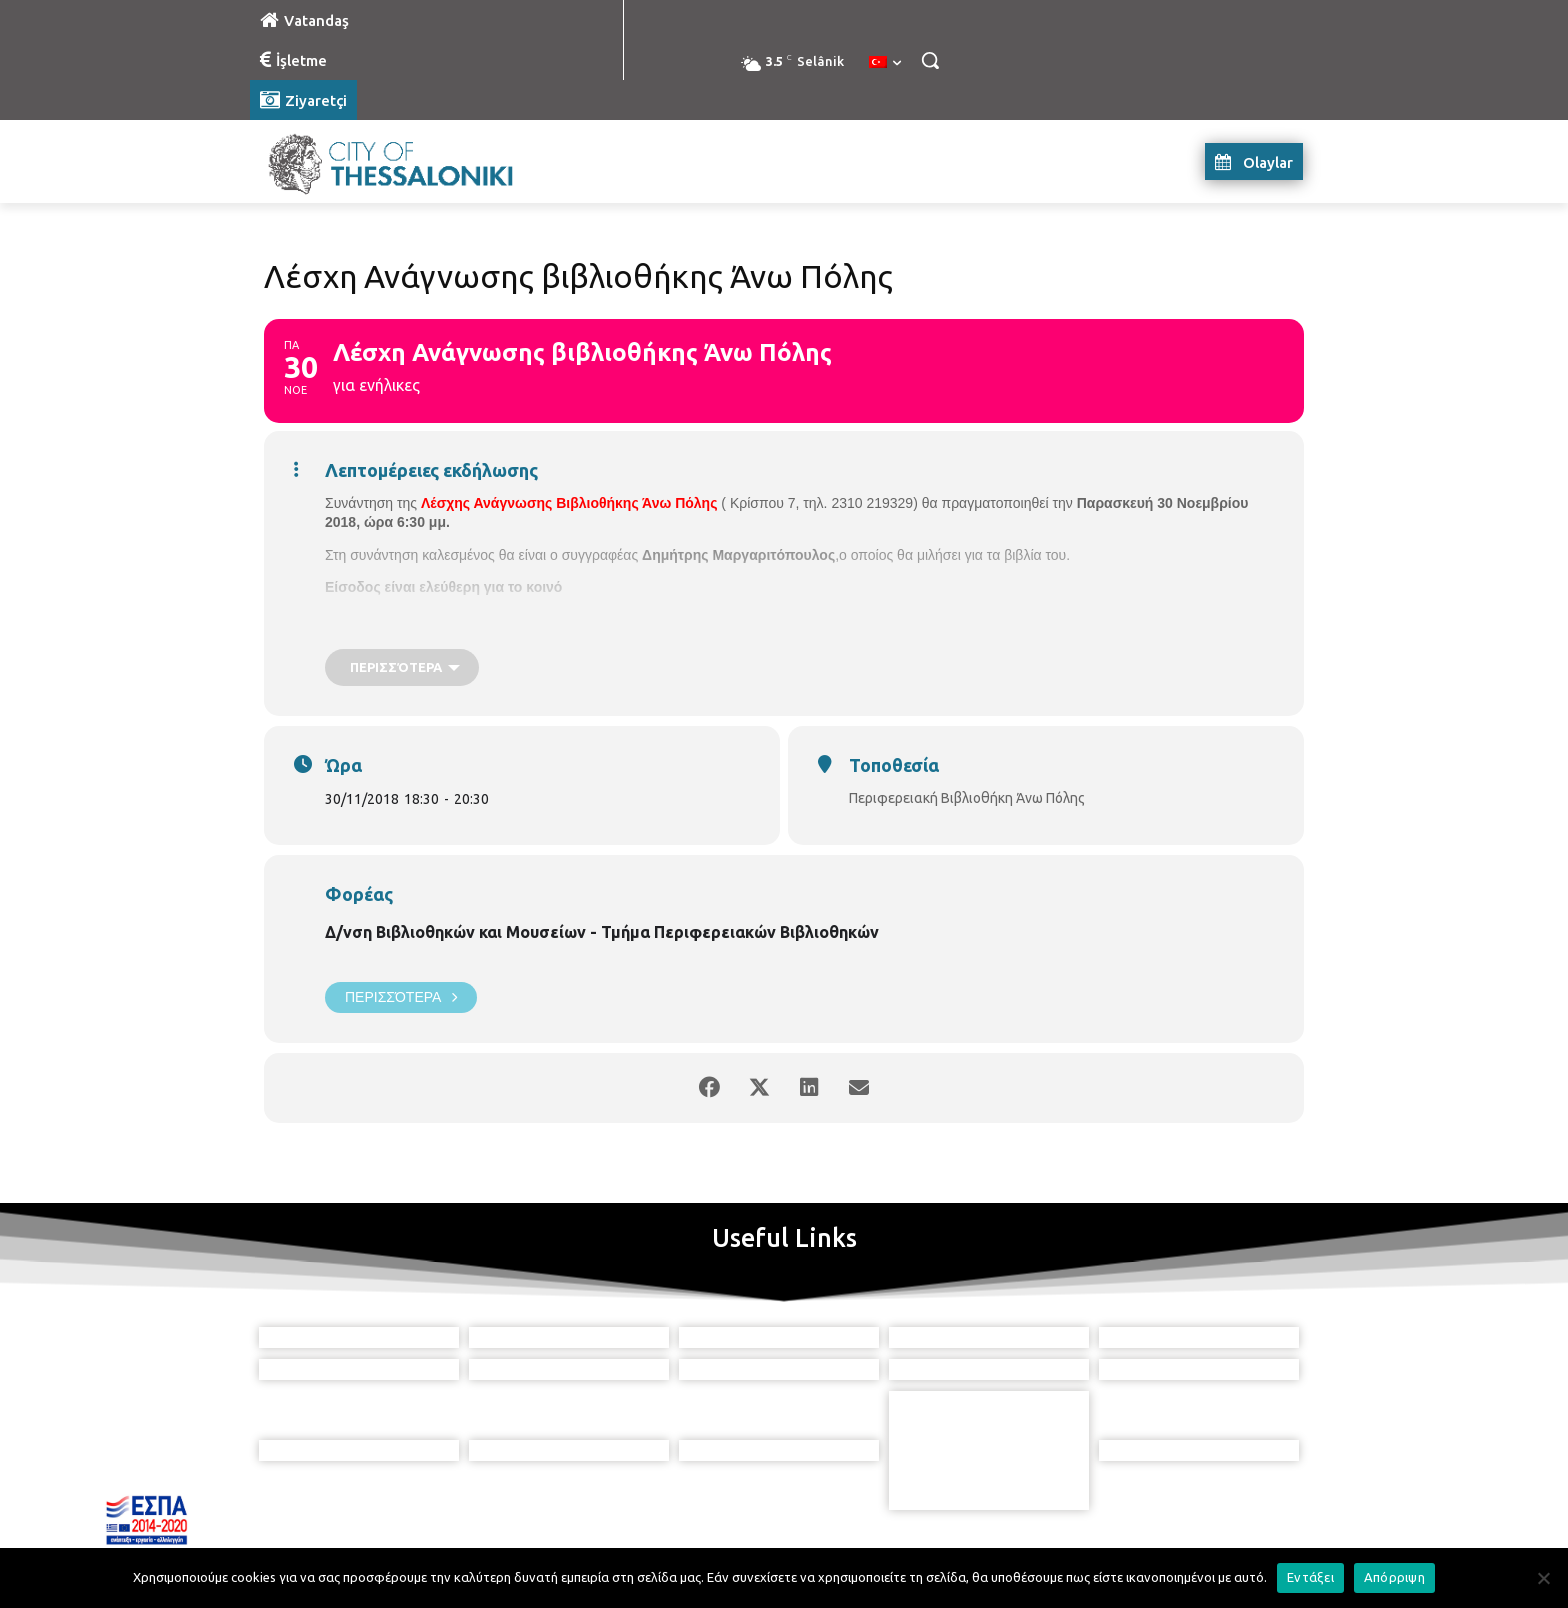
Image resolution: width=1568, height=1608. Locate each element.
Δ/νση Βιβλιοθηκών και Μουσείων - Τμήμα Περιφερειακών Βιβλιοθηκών (602, 932)
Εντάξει (1310, 1577)
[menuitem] (885, 63)
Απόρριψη (1394, 1577)
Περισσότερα (401, 997)
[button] (930, 60)
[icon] (875, 1497)
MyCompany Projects (1249, 1545)
